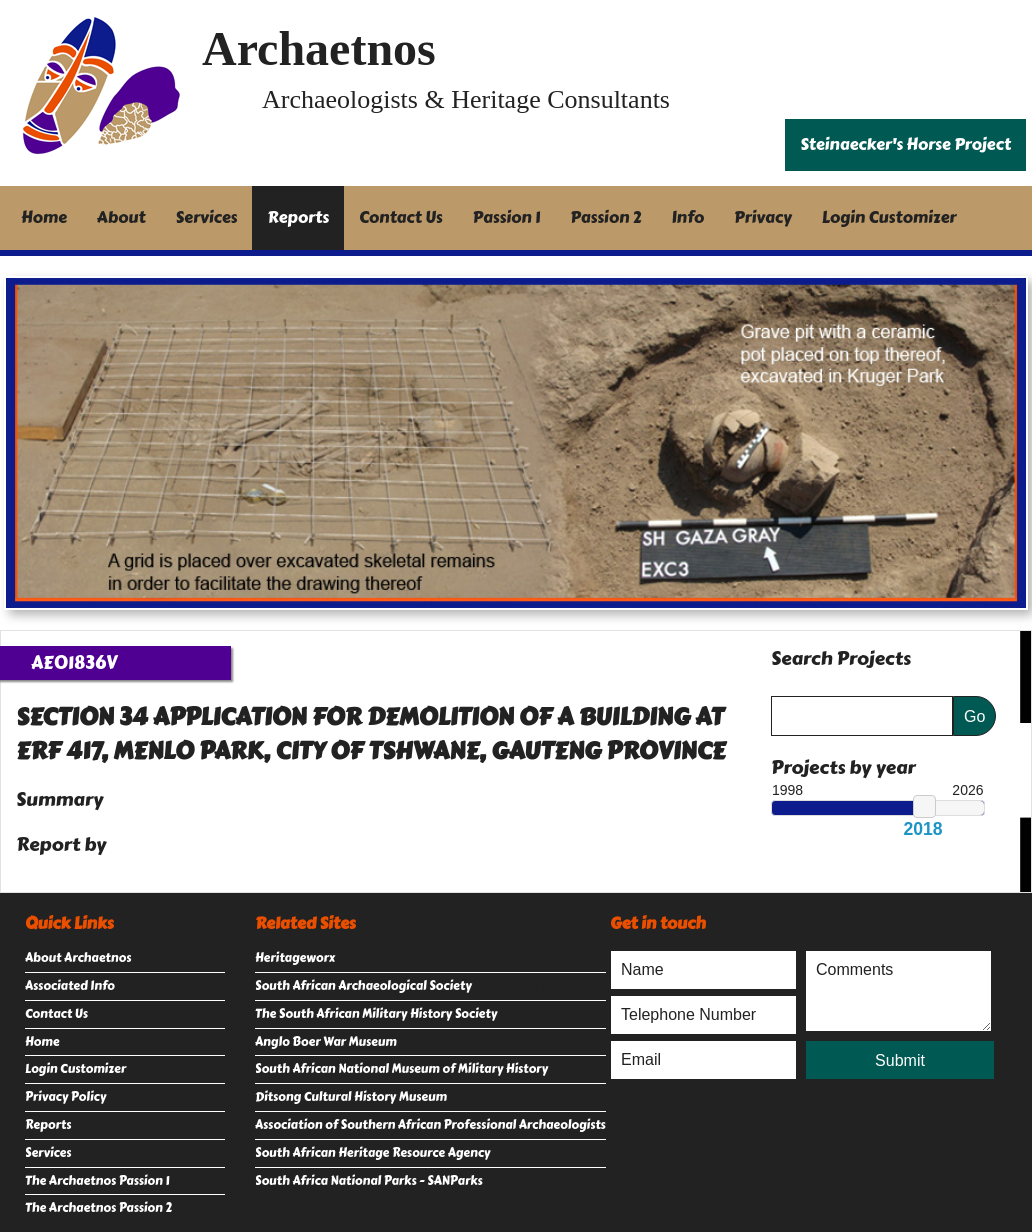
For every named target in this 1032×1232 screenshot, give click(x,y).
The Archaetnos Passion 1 (97, 1181)
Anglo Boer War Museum (326, 1042)
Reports (298, 217)
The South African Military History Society (376, 1014)
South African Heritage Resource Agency (372, 1153)
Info (688, 217)
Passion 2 (605, 217)
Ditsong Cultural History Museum (351, 1097)
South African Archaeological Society (363, 986)
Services (207, 217)
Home (44, 217)
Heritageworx (295, 958)
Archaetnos (319, 48)
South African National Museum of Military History (401, 1069)
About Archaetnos (78, 958)
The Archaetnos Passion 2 (98, 1208)
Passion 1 (507, 217)
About (121, 217)
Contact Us (401, 217)
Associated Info (70, 986)
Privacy (763, 217)
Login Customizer (889, 217)
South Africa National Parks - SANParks (369, 1181)
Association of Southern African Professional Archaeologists (430, 1125)
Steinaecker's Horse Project (905, 144)
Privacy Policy (65, 1097)
